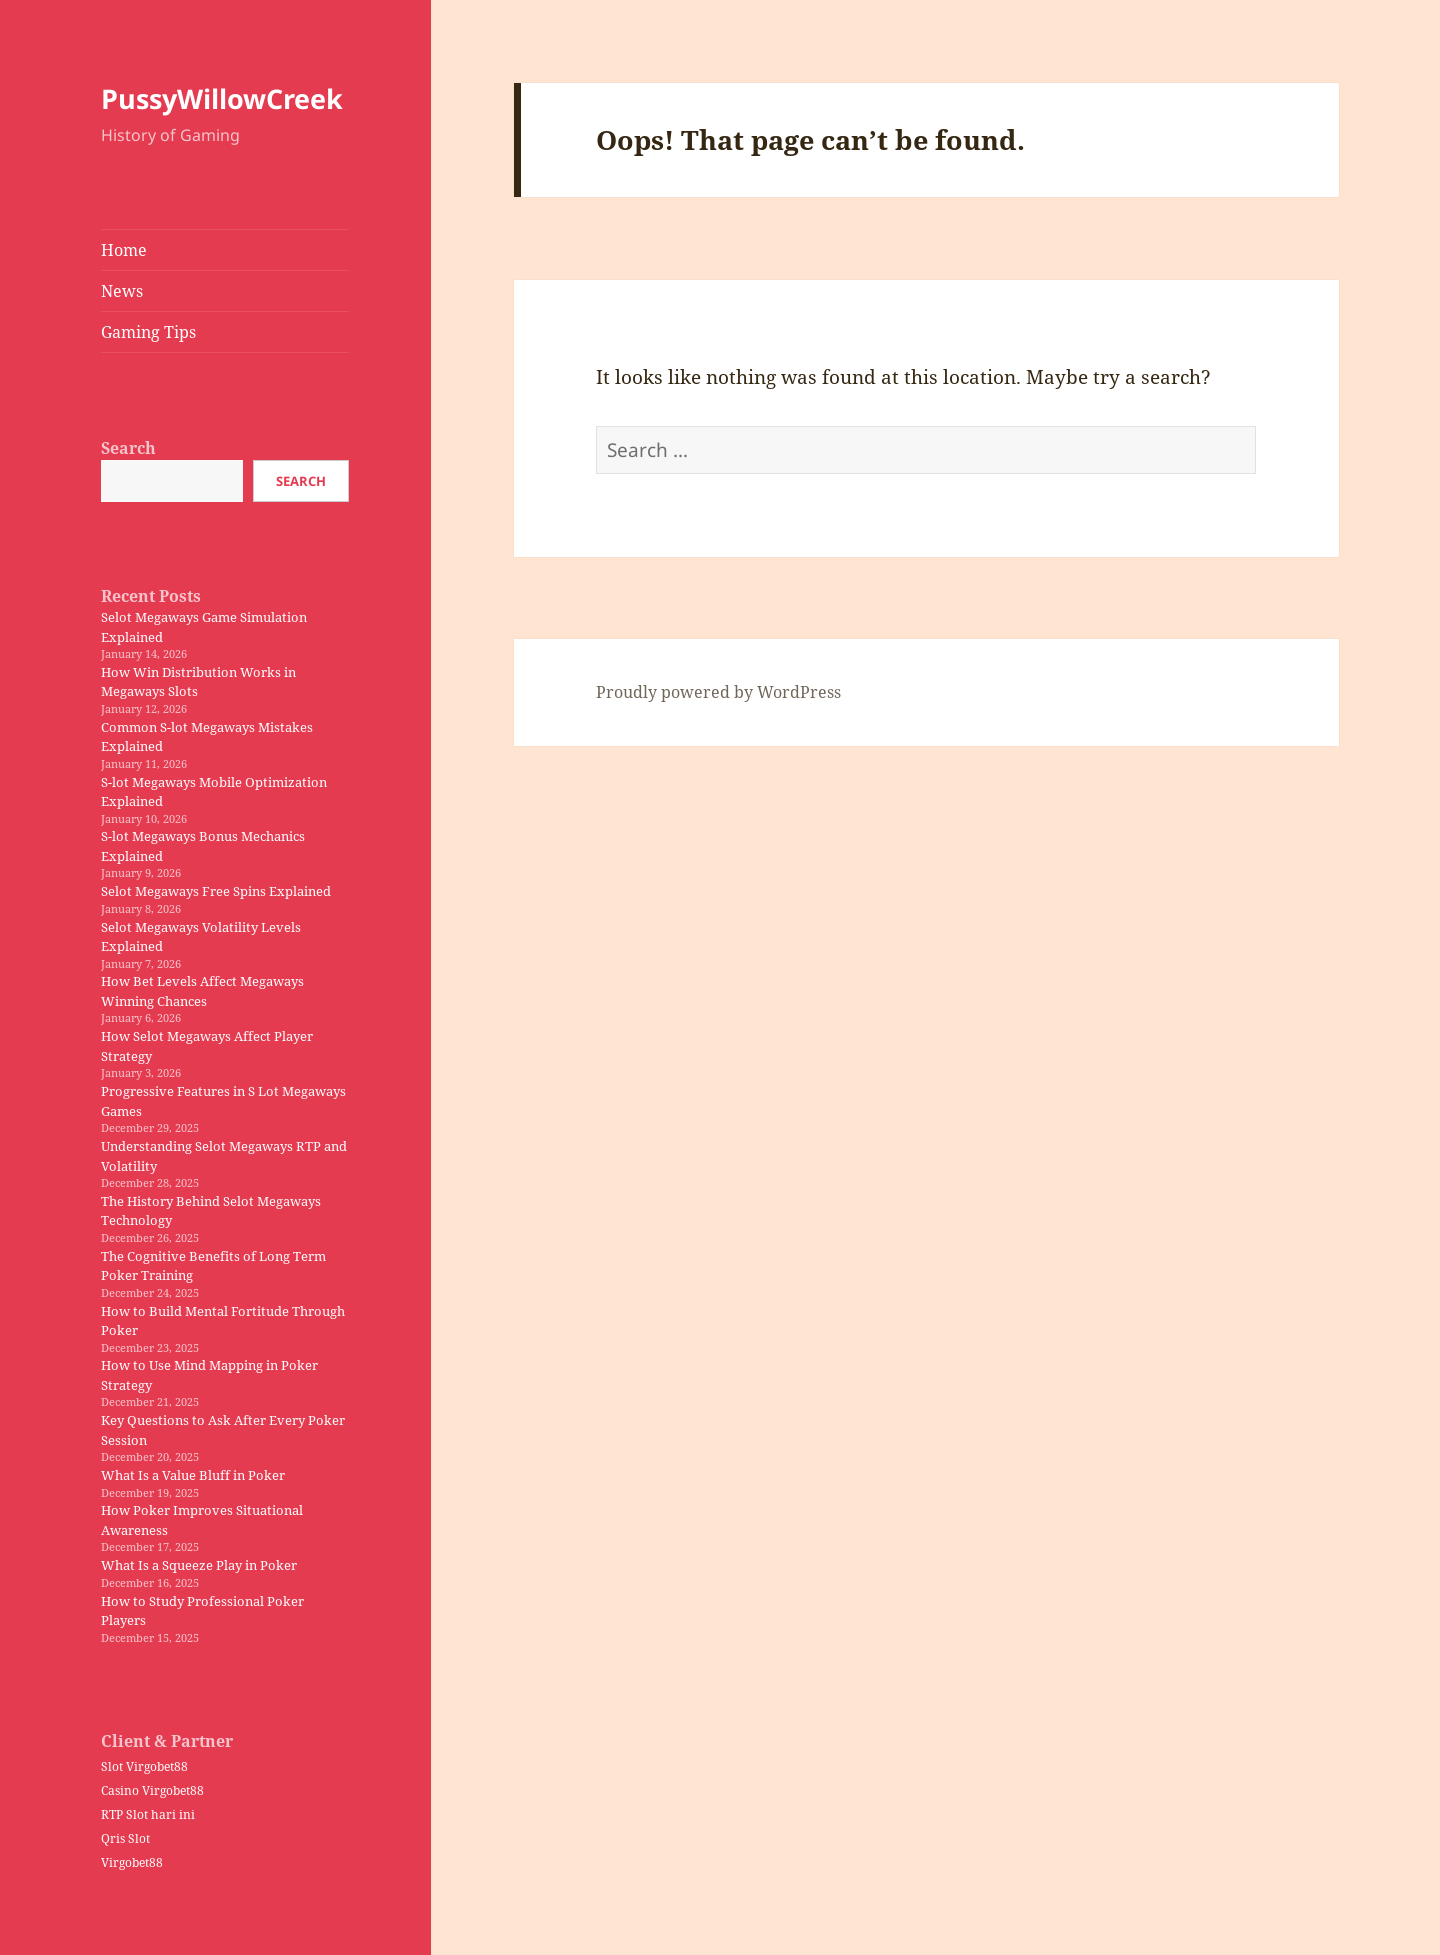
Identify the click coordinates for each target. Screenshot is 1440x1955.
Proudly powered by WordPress (718, 692)
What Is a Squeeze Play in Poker (199, 1565)
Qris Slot (125, 1838)
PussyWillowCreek (222, 98)
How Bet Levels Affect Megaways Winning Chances (202, 991)
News (122, 291)
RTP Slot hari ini (148, 1814)
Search (128, 448)
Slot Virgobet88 (144, 1766)
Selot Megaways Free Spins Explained (216, 891)
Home (124, 250)
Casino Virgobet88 (152, 1790)
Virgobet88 (132, 1862)
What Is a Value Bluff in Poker (193, 1475)
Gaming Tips (148, 332)
